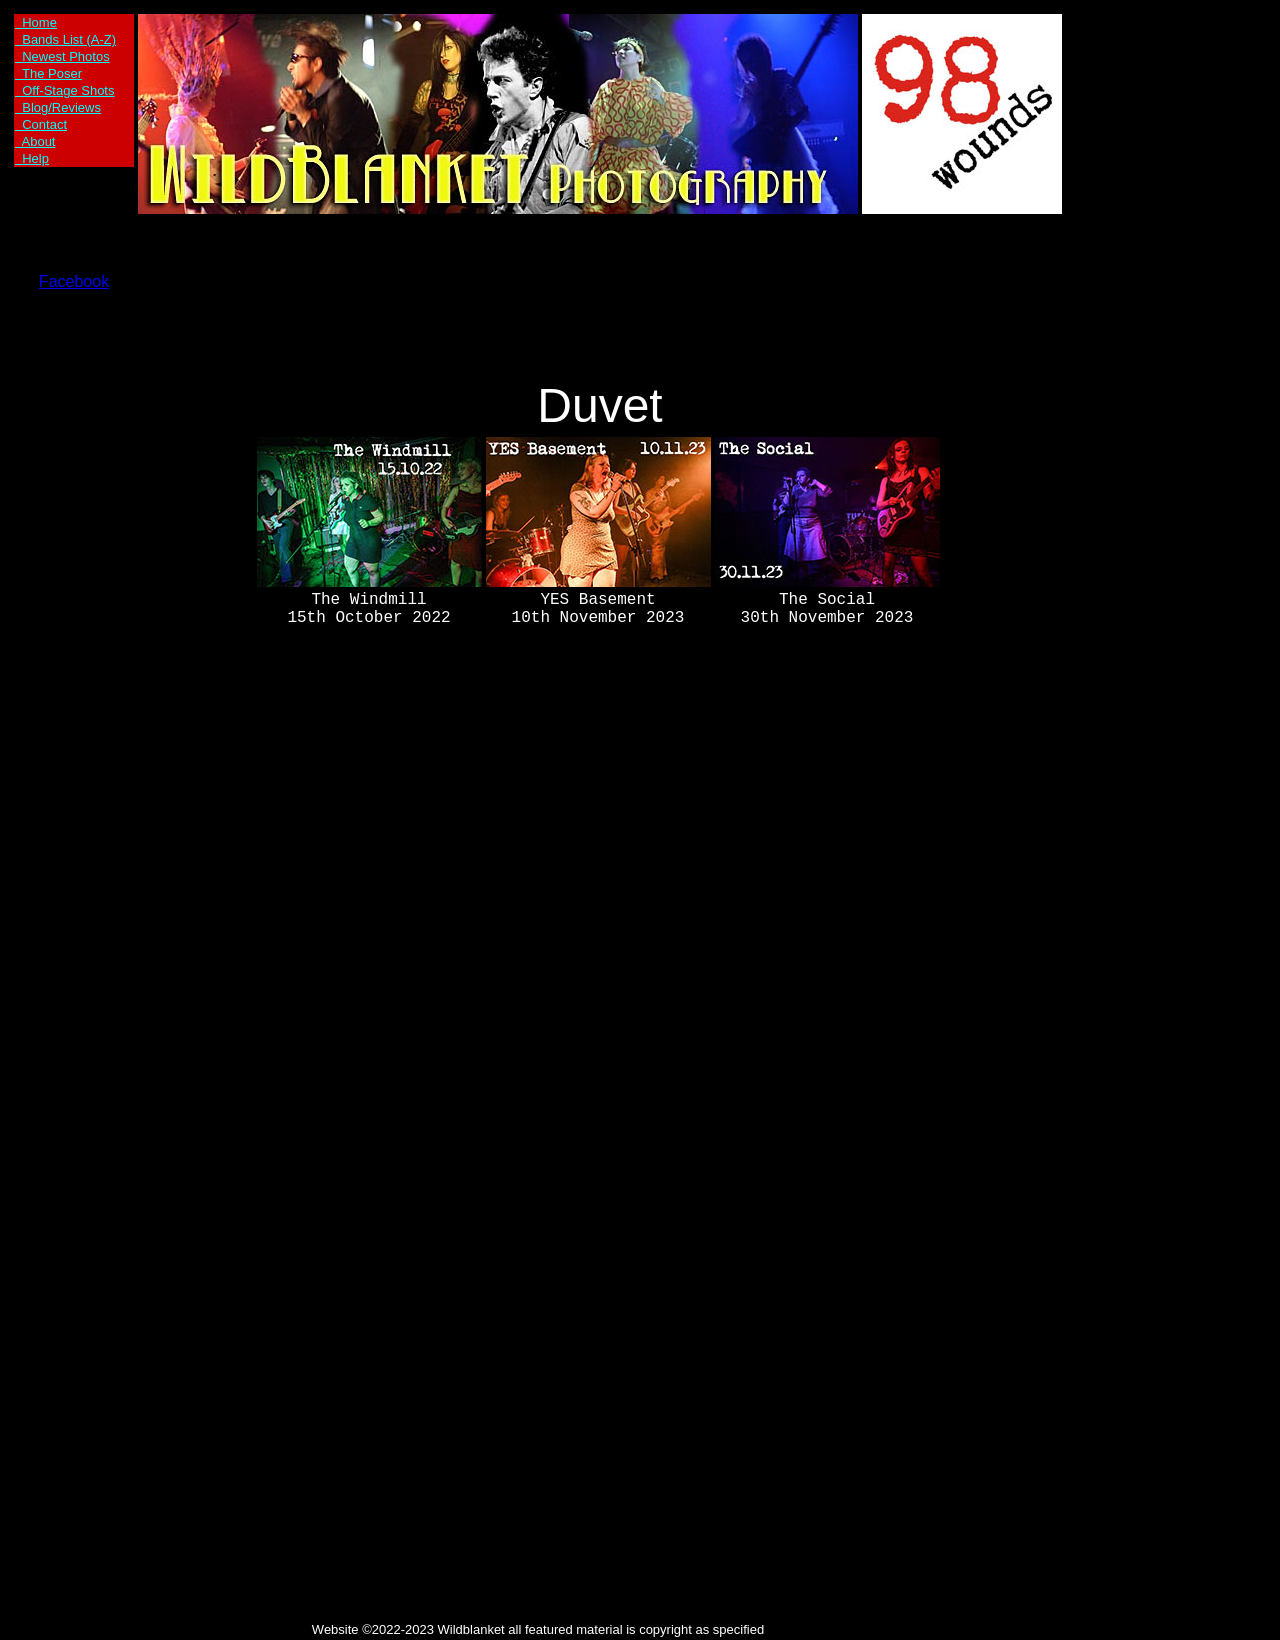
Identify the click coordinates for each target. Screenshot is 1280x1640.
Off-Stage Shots (64, 90)
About (35, 141)
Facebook (74, 281)
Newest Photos (62, 56)
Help (32, 158)
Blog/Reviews (58, 107)
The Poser (48, 73)
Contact (41, 124)
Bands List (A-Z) (65, 39)
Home (36, 22)
